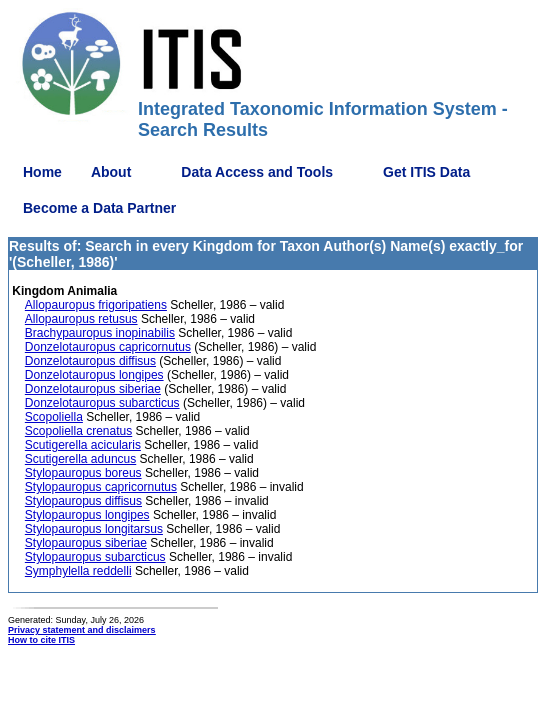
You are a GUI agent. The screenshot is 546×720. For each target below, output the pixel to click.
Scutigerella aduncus (80, 459)
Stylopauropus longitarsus (94, 529)
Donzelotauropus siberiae (93, 389)
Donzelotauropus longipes (94, 375)
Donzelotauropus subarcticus (102, 403)
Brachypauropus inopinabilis (100, 333)
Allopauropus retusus (81, 319)
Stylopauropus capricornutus (101, 487)
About (111, 172)
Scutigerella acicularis (83, 445)
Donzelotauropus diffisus (90, 361)
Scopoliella (54, 417)
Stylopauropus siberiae (86, 543)
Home (42, 172)
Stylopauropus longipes (87, 515)
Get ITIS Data (426, 172)
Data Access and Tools (257, 172)
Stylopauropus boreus (83, 473)
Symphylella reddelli (78, 571)
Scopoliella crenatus (78, 431)
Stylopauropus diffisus (83, 501)
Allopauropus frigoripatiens (96, 305)
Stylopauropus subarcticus (95, 557)
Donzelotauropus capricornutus (108, 347)
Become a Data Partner (99, 208)
